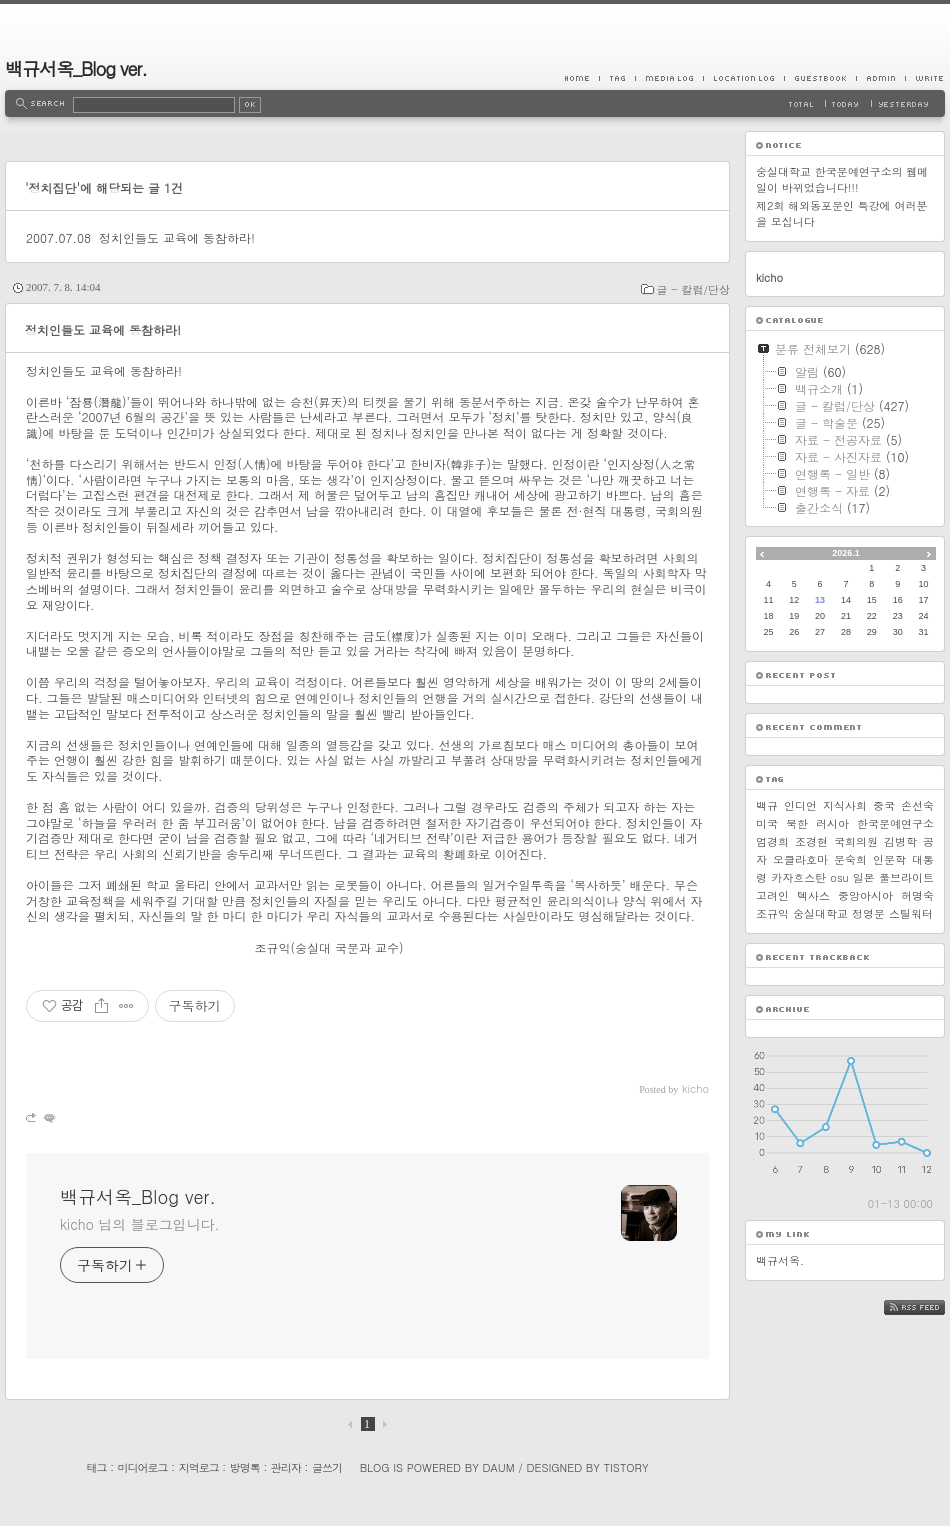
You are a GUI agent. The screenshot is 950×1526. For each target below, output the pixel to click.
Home (582, 78)
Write (925, 78)
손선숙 (917, 805)
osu (839, 877)
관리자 (286, 1467)
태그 (96, 1467)
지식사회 (845, 805)
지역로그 (199, 1467)
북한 (797, 823)
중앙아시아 (865, 895)
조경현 (811, 841)
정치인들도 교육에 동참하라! (177, 237)
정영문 (868, 913)
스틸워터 (911, 913)
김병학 (900, 841)
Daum (499, 1467)
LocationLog (743, 78)
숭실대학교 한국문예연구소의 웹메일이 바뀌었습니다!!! (842, 179)
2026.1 (846, 553)
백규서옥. (780, 1260)
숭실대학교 (820, 913)
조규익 (772, 913)
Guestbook (820, 78)
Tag (617, 78)
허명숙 (917, 895)
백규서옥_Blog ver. (76, 68)
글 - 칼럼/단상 (693, 289)
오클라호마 (800, 859)
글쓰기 (327, 1467)
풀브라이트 (906, 877)
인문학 (889, 859)
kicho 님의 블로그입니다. (139, 1224)
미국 (767, 823)
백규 (767, 805)
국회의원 (856, 841)
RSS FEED (929, 1307)
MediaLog (669, 78)
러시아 (832, 823)
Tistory (626, 1467)
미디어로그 (143, 1467)
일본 (864, 877)
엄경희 (772, 841)
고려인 (772, 895)
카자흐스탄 (798, 877)
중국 (884, 805)
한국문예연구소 (895, 823)
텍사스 (813, 895)
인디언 (800, 805)
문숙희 (850, 859)
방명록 (245, 1467)
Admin (880, 78)
